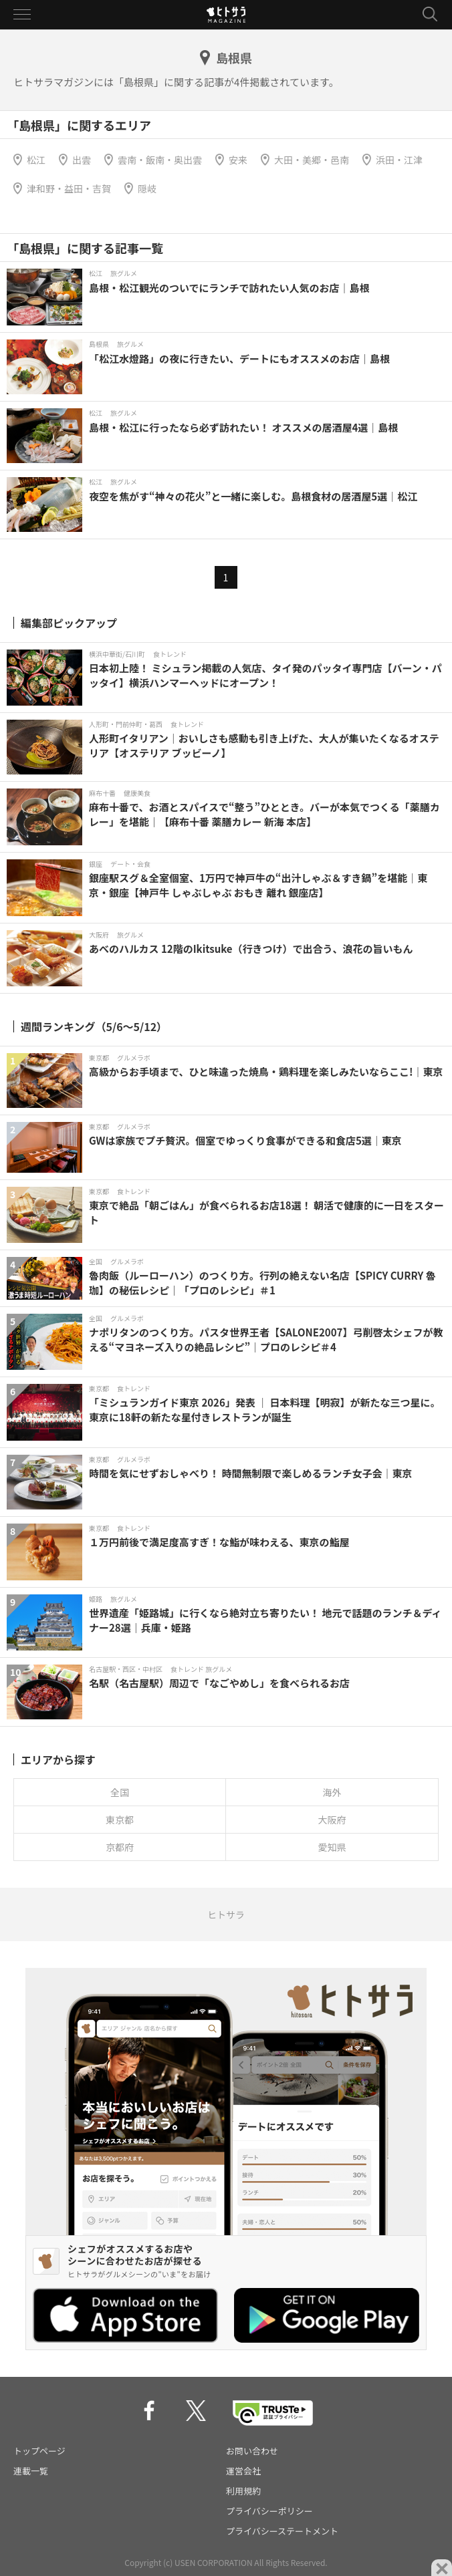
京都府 (120, 1847)
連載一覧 (30, 2470)
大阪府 (332, 1819)
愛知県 (332, 1847)
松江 (36, 159)
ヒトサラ (226, 1914)
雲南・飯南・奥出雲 (160, 159)
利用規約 (243, 2490)
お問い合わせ (252, 2450)
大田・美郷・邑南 (311, 159)
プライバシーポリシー (269, 2511)
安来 (238, 159)
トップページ (39, 2450)
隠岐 (147, 188)
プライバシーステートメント (282, 2531)
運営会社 (243, 2470)
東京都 (120, 1819)
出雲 (81, 159)
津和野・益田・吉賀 (69, 188)
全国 (119, 1792)
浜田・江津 (399, 159)
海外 (332, 1792)
